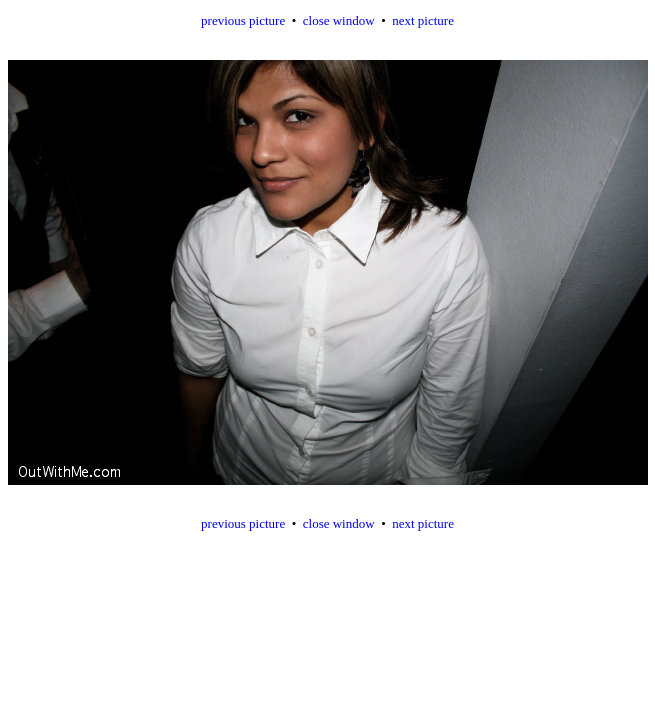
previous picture (243, 20)
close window (339, 20)
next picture (423, 20)
